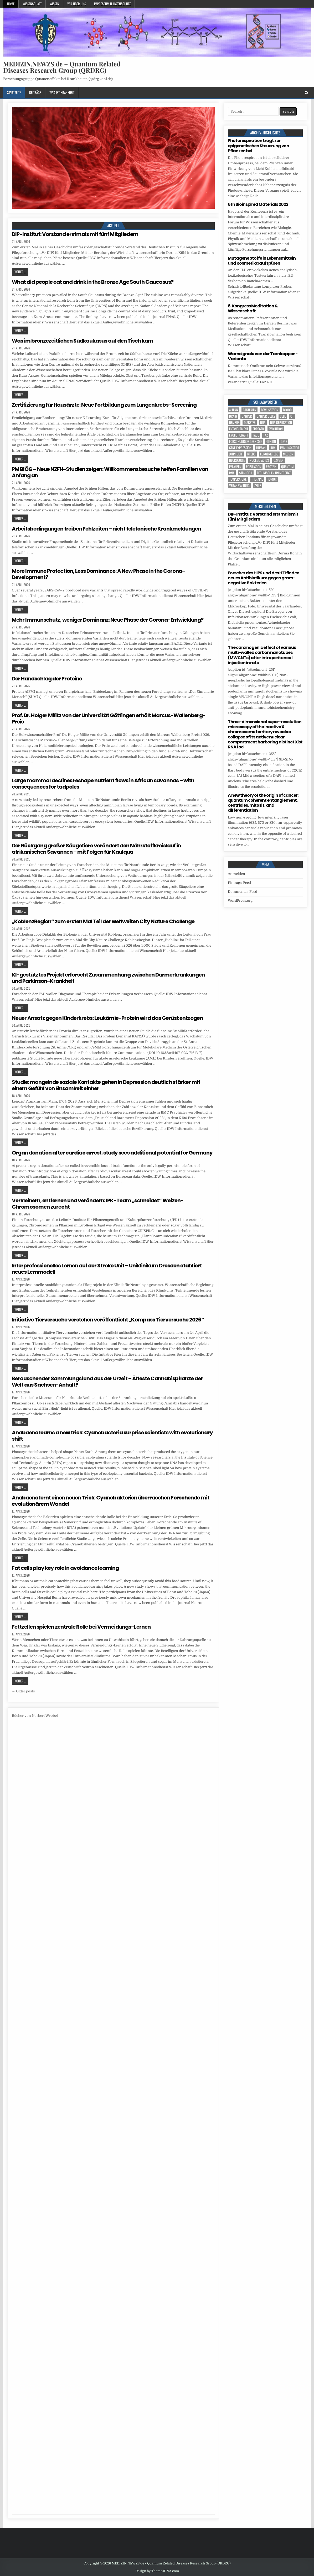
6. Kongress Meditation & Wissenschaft (253, 308)
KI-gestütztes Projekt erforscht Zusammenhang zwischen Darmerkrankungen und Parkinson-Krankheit (108, 978)
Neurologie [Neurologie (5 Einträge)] (237, 460)
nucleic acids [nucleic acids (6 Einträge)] (259, 460)
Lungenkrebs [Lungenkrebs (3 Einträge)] (269, 454)
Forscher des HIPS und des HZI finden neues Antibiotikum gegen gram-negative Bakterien (263, 578)
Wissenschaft (32, 3)
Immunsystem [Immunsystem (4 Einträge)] (289, 447)
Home (10, 3)
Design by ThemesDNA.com (157, 2571)
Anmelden (236, 874)
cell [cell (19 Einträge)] (283, 416)
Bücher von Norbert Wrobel (35, 1716)
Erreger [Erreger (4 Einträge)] (258, 428)
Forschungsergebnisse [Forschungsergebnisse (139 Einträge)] (245, 441)
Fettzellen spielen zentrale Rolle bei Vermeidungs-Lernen (81, 1626)
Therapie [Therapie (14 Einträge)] (257, 479)
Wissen (54, 3)
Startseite (14, 92)
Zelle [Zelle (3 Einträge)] (257, 485)
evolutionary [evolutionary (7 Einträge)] (238, 435)
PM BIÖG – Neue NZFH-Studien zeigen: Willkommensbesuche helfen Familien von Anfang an (110, 472)
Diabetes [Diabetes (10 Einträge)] (249, 422)
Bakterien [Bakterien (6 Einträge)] (249, 409)
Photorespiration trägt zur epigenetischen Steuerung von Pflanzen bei (258, 146)
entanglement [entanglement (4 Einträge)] (238, 428)
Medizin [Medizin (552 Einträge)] (288, 454)
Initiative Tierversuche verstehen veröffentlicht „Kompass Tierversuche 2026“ (108, 1319)
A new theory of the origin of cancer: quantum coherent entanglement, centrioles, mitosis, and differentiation (263, 803)
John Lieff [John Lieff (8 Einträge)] (236, 454)
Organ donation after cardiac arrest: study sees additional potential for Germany (112, 1152)
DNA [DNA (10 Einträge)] (262, 422)
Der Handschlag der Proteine (47, 678)
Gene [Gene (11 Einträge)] (284, 441)
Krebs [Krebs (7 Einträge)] (251, 454)
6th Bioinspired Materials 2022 (258, 204)
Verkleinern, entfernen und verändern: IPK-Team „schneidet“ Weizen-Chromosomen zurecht (97, 1203)
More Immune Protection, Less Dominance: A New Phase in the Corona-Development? (98, 574)
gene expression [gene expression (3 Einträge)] (240, 447)
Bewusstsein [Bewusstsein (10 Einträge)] (269, 409)
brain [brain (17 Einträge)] (233, 416)
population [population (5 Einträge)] (253, 466)
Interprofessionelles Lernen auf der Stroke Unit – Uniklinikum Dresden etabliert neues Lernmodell (107, 1269)
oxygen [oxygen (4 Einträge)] (279, 460)
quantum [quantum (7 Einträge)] (287, 466)
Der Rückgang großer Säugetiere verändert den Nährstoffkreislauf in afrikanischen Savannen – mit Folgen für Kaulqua (96, 849)
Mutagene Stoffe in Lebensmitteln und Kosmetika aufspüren (262, 260)
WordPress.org (240, 901)
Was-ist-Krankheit (61, 92)
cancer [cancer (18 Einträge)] (247, 416)
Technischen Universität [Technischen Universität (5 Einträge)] (274, 472)
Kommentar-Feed (242, 892)
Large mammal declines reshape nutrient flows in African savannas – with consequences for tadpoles (103, 783)
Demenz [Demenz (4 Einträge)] (234, 422)
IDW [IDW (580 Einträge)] (272, 447)
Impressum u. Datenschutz (112, 3)
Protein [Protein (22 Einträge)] (271, 466)
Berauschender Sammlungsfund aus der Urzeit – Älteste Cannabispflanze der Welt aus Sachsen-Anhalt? (107, 1381)
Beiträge (35, 92)
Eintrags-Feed (239, 883)
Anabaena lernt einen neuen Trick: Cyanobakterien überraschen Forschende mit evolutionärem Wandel (110, 1501)
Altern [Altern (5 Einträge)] (233, 409)
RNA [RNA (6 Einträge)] (231, 472)
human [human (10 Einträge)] (261, 447)
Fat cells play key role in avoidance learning (65, 1568)
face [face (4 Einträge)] (256, 435)
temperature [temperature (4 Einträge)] (237, 479)
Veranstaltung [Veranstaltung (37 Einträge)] (239, 485)
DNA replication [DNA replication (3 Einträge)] (281, 422)
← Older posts (23, 1691)
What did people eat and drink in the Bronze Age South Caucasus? (92, 282)
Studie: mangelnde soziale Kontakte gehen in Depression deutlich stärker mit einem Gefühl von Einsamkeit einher (106, 1085)
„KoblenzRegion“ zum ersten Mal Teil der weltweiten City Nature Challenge (103, 921)
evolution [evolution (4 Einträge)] (276, 428)
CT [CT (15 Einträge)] (292, 416)
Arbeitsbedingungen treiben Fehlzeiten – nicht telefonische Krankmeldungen (106, 528)
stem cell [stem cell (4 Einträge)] (245, 472)
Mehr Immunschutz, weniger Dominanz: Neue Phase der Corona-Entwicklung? (107, 619)
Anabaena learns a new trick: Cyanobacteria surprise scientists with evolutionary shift (112, 1435)
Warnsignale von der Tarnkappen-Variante (262, 356)
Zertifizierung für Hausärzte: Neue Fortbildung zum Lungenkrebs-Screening (104, 404)
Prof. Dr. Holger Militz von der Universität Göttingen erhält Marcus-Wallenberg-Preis (108, 718)
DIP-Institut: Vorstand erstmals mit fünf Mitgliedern (75, 234)
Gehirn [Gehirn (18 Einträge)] (271, 441)
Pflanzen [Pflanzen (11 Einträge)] (235, 466)
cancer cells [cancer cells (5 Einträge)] (266, 416)
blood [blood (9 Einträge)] (287, 409)
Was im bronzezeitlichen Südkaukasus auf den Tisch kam (82, 340)
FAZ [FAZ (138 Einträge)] (266, 435)
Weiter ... (20, 271)
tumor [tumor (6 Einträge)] (272, 479)
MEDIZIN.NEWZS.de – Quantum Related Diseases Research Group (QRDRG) (61, 67)
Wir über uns (76, 3)
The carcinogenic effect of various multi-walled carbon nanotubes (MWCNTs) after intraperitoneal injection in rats (262, 655)
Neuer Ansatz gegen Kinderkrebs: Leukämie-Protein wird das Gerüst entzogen (107, 1018)
